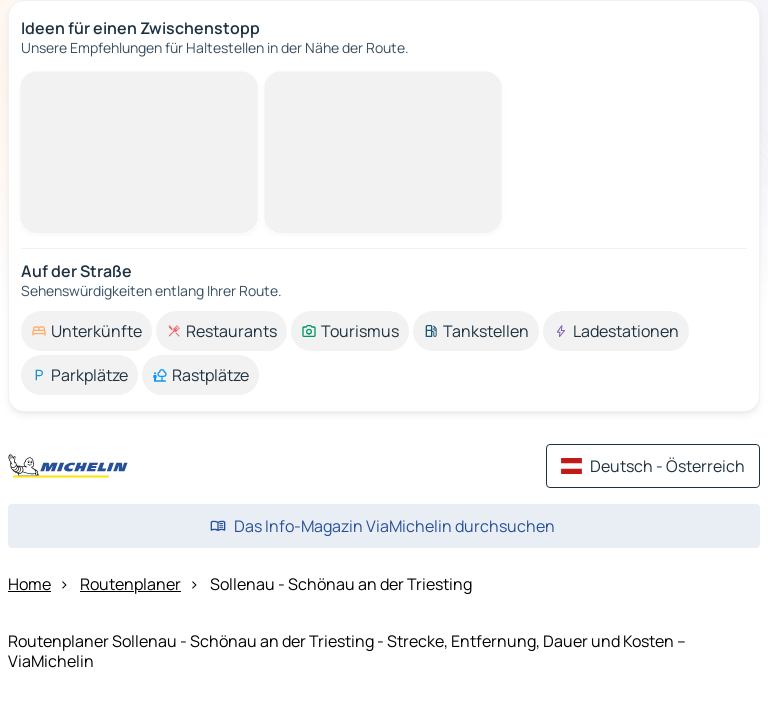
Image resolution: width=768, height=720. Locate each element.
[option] (86, 331)
